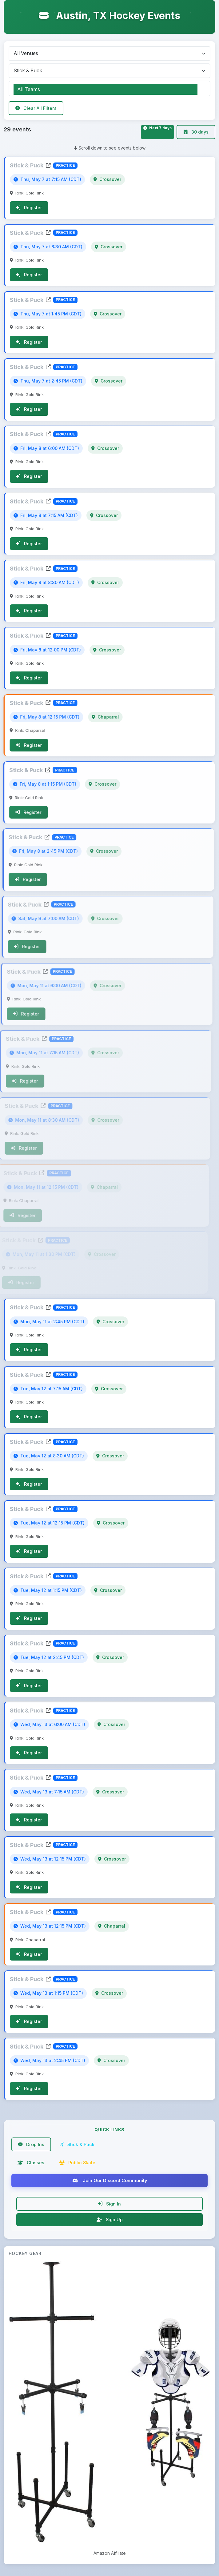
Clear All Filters (36, 108)
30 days (196, 132)
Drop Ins (31, 2146)
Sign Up (110, 2221)
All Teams (105, 89)
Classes (31, 2164)
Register (28, 207)
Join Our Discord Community (109, 2182)
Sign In (109, 2205)
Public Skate (77, 2164)
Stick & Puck (29, 165)
